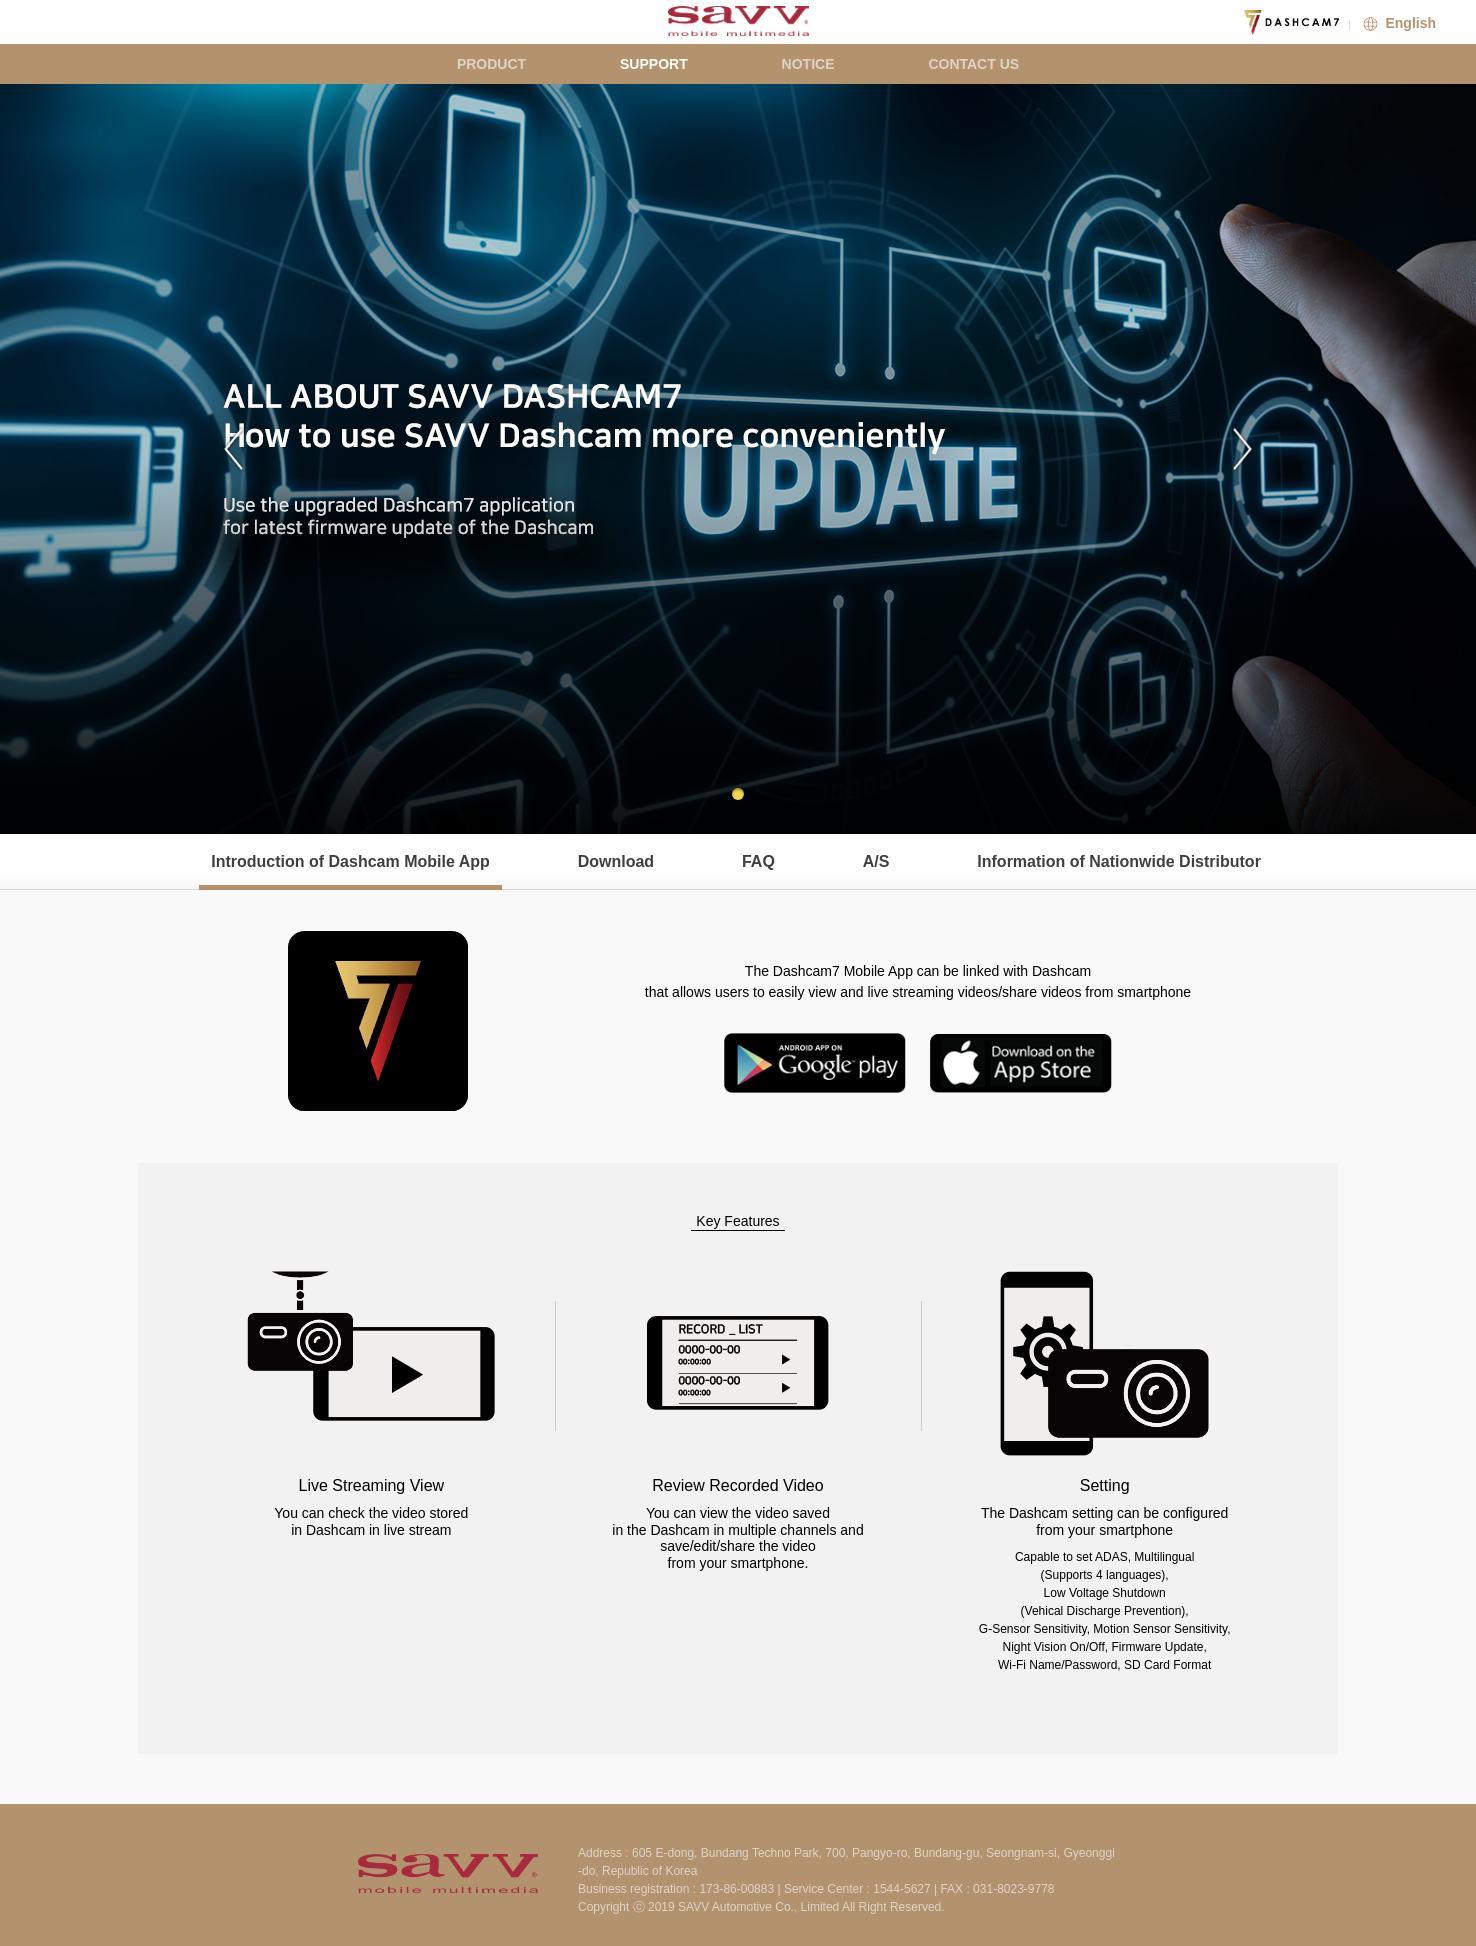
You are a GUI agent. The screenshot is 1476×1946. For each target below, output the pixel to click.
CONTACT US (973, 64)
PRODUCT (491, 64)
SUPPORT (654, 64)
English (1397, 23)
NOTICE (808, 64)
